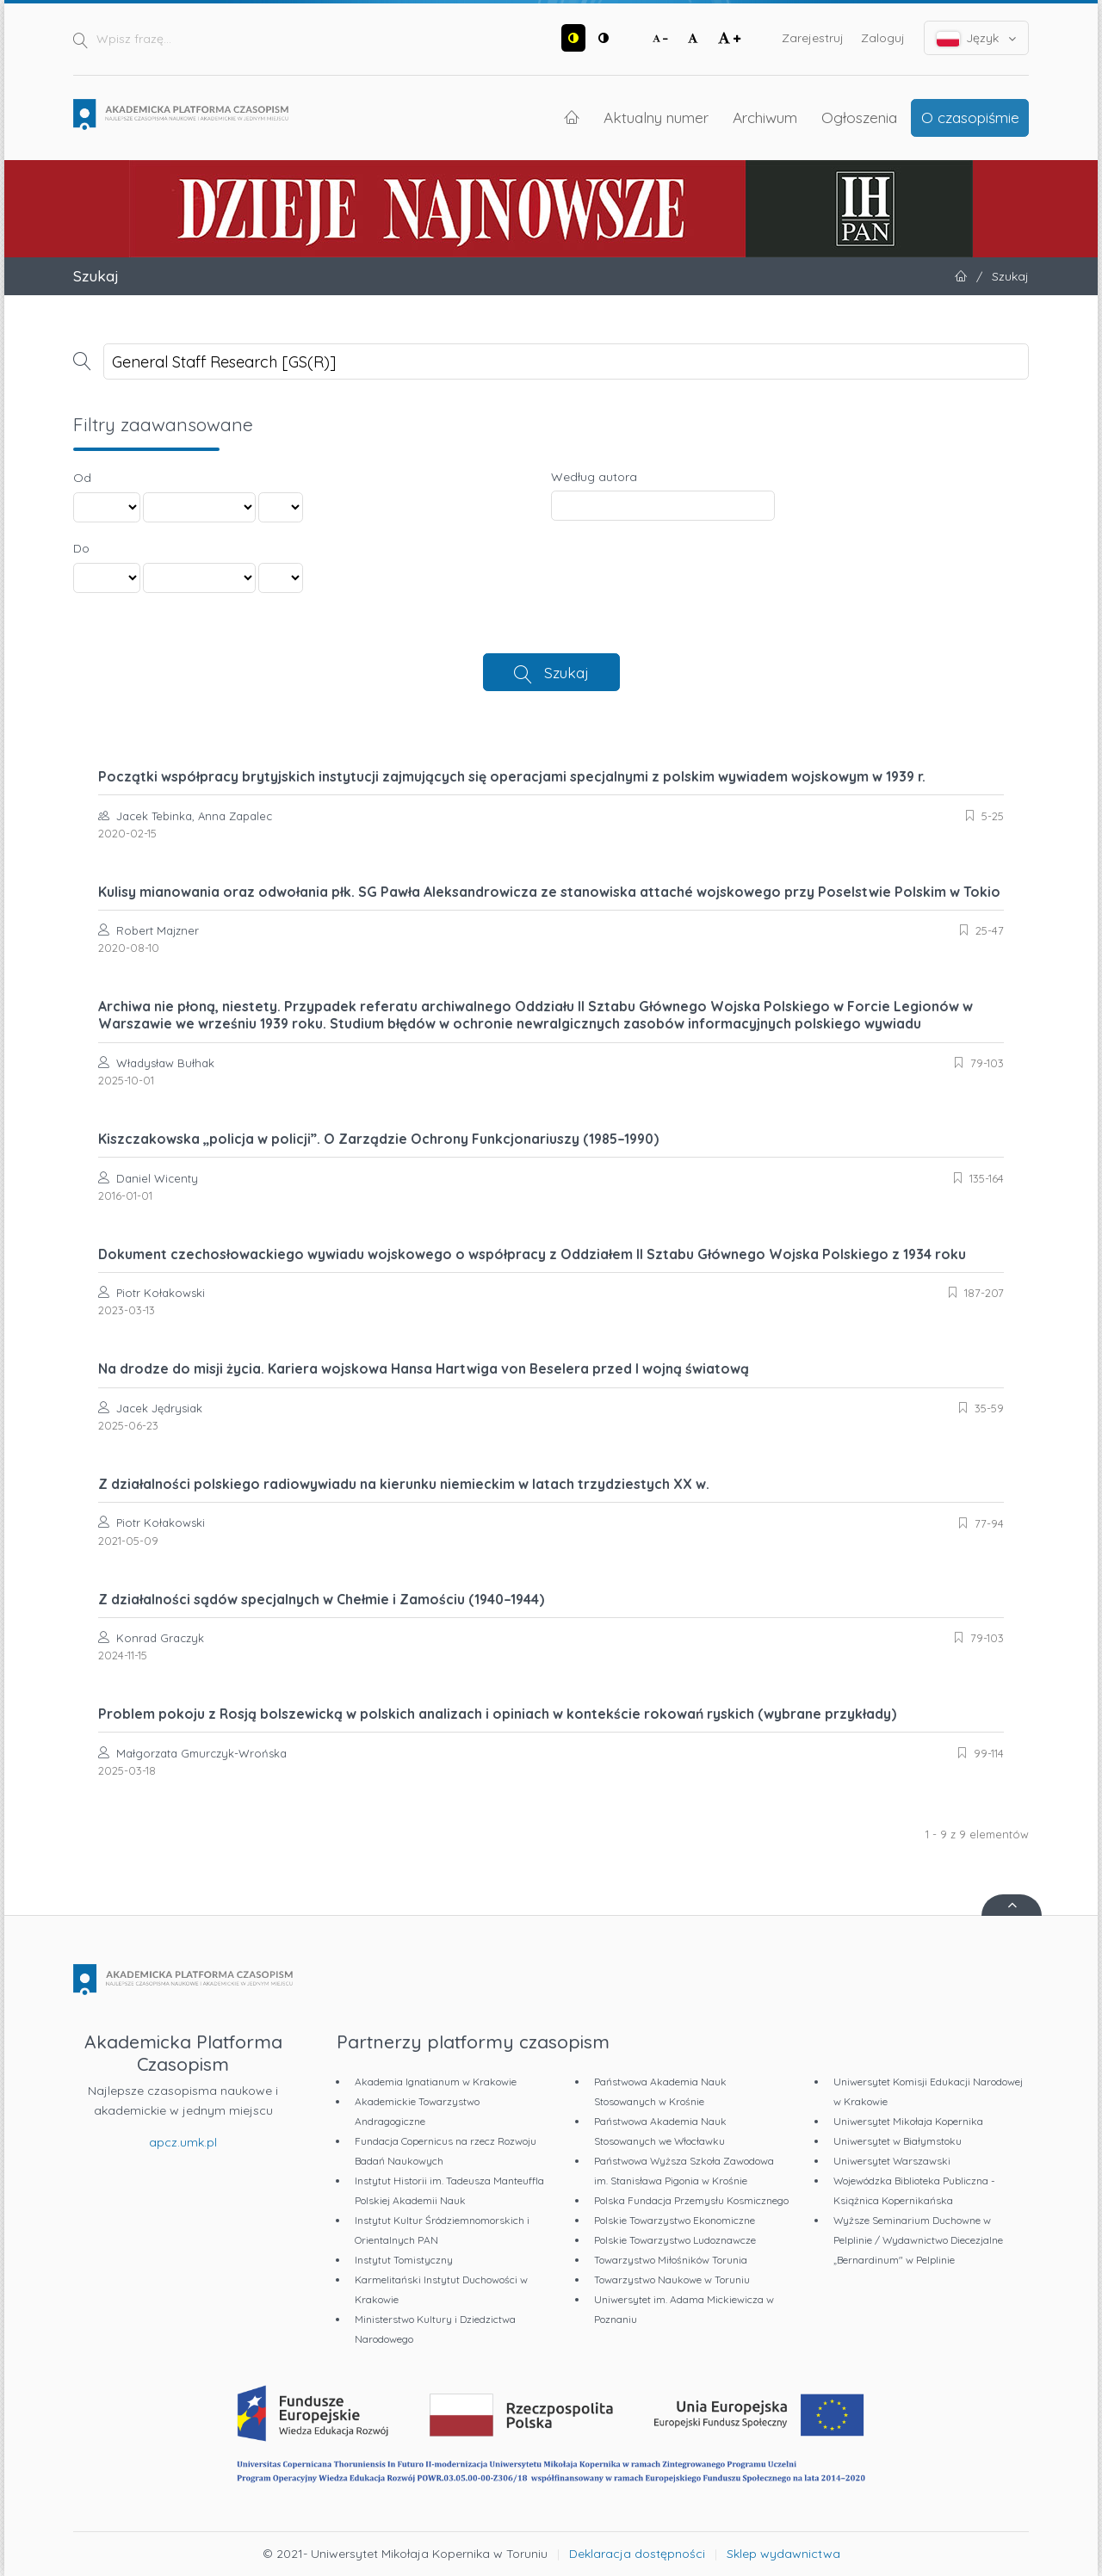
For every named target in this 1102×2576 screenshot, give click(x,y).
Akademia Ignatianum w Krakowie (436, 2081)
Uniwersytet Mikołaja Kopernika (908, 2121)
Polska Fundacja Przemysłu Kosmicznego (691, 2200)
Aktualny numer (656, 117)
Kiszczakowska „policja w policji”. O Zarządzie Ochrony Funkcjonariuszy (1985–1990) (378, 1138)
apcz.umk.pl (183, 2142)
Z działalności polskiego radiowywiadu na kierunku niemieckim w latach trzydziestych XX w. (403, 1483)
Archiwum (765, 117)
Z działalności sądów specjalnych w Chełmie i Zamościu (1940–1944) (321, 1599)
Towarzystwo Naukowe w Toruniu (672, 2279)
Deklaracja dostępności (637, 2553)
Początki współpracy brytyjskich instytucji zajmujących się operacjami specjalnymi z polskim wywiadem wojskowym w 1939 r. (512, 776)
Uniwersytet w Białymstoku (897, 2140)
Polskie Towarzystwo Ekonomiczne (674, 2220)
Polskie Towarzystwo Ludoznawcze (675, 2239)
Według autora (594, 477)
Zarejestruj (813, 38)
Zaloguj (883, 38)
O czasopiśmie (970, 117)
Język (977, 38)
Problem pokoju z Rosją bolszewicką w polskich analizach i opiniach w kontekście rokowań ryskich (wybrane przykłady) (497, 1713)
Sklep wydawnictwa (783, 2553)
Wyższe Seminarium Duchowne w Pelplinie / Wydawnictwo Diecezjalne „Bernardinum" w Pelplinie (918, 2240)
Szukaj (566, 672)
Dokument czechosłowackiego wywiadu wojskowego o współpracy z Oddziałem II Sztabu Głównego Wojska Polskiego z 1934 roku (532, 1254)
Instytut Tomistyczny (404, 2259)
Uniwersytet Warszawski (891, 2160)
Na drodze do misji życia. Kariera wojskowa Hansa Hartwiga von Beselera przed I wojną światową (423, 1368)
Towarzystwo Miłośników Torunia (670, 2259)
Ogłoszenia (859, 117)
